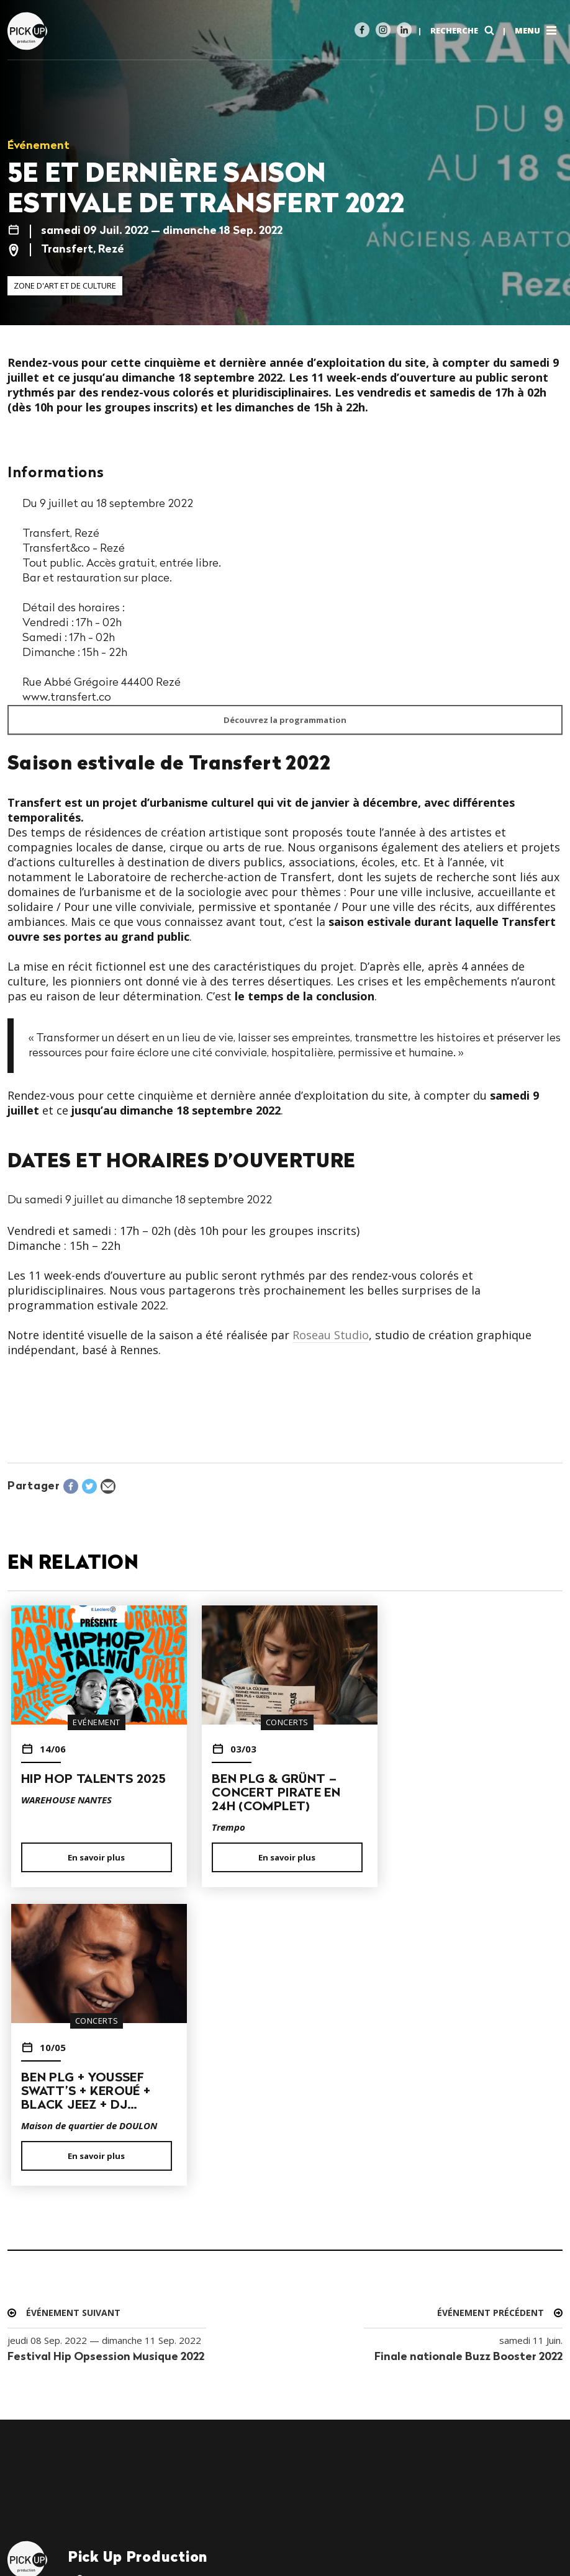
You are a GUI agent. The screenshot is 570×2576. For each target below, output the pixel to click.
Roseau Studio (330, 1334)
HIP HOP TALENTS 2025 (93, 1780)
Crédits (115, 2523)
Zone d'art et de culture (65, 285)
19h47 (66, 2538)
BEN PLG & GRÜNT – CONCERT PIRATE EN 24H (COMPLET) (273, 1793)
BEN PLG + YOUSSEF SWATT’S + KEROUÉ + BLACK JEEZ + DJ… (460, 1793)
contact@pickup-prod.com (142, 2294)
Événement (38, 145)
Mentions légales (48, 2523)
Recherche (463, 30)
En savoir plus (95, 1857)
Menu (537, 30)
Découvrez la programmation (285, 719)
